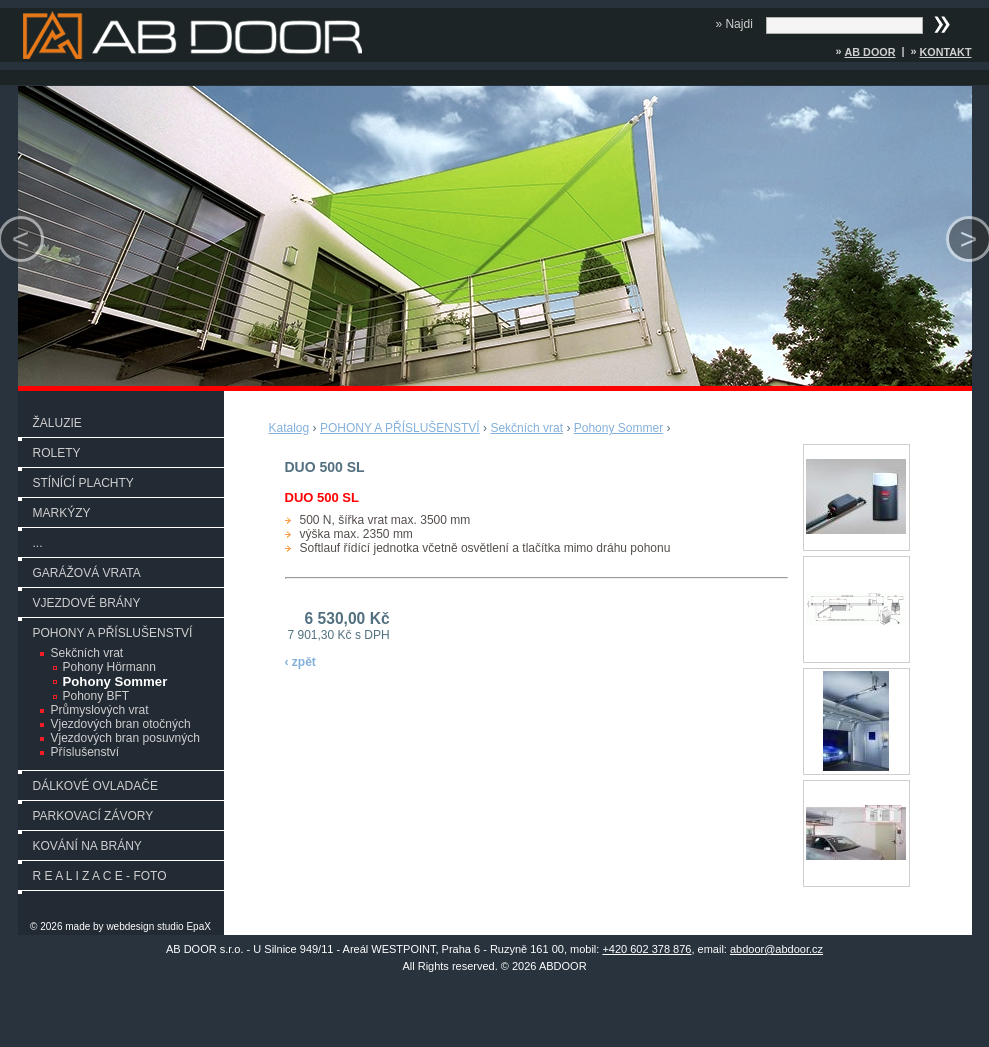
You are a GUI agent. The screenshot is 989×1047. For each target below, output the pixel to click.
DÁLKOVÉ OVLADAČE (95, 786)
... (38, 543)
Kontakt (946, 52)
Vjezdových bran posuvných (125, 738)
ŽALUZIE (57, 423)
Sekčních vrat (87, 653)
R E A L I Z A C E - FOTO (100, 876)
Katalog (289, 428)
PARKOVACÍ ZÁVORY (93, 816)
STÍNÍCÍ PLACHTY (83, 483)
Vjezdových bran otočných (121, 724)
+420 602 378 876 (646, 949)
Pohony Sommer (115, 681)
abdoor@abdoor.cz (776, 949)
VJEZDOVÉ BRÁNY (87, 603)
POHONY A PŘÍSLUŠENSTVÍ (113, 633)
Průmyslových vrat (100, 710)
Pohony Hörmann (109, 667)
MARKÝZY (62, 513)
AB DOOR (869, 52)
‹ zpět (300, 662)
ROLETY (57, 453)
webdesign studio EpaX (158, 926)
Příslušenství (85, 752)
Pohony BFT (96, 696)
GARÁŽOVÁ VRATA (87, 573)
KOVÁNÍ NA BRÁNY (87, 846)
